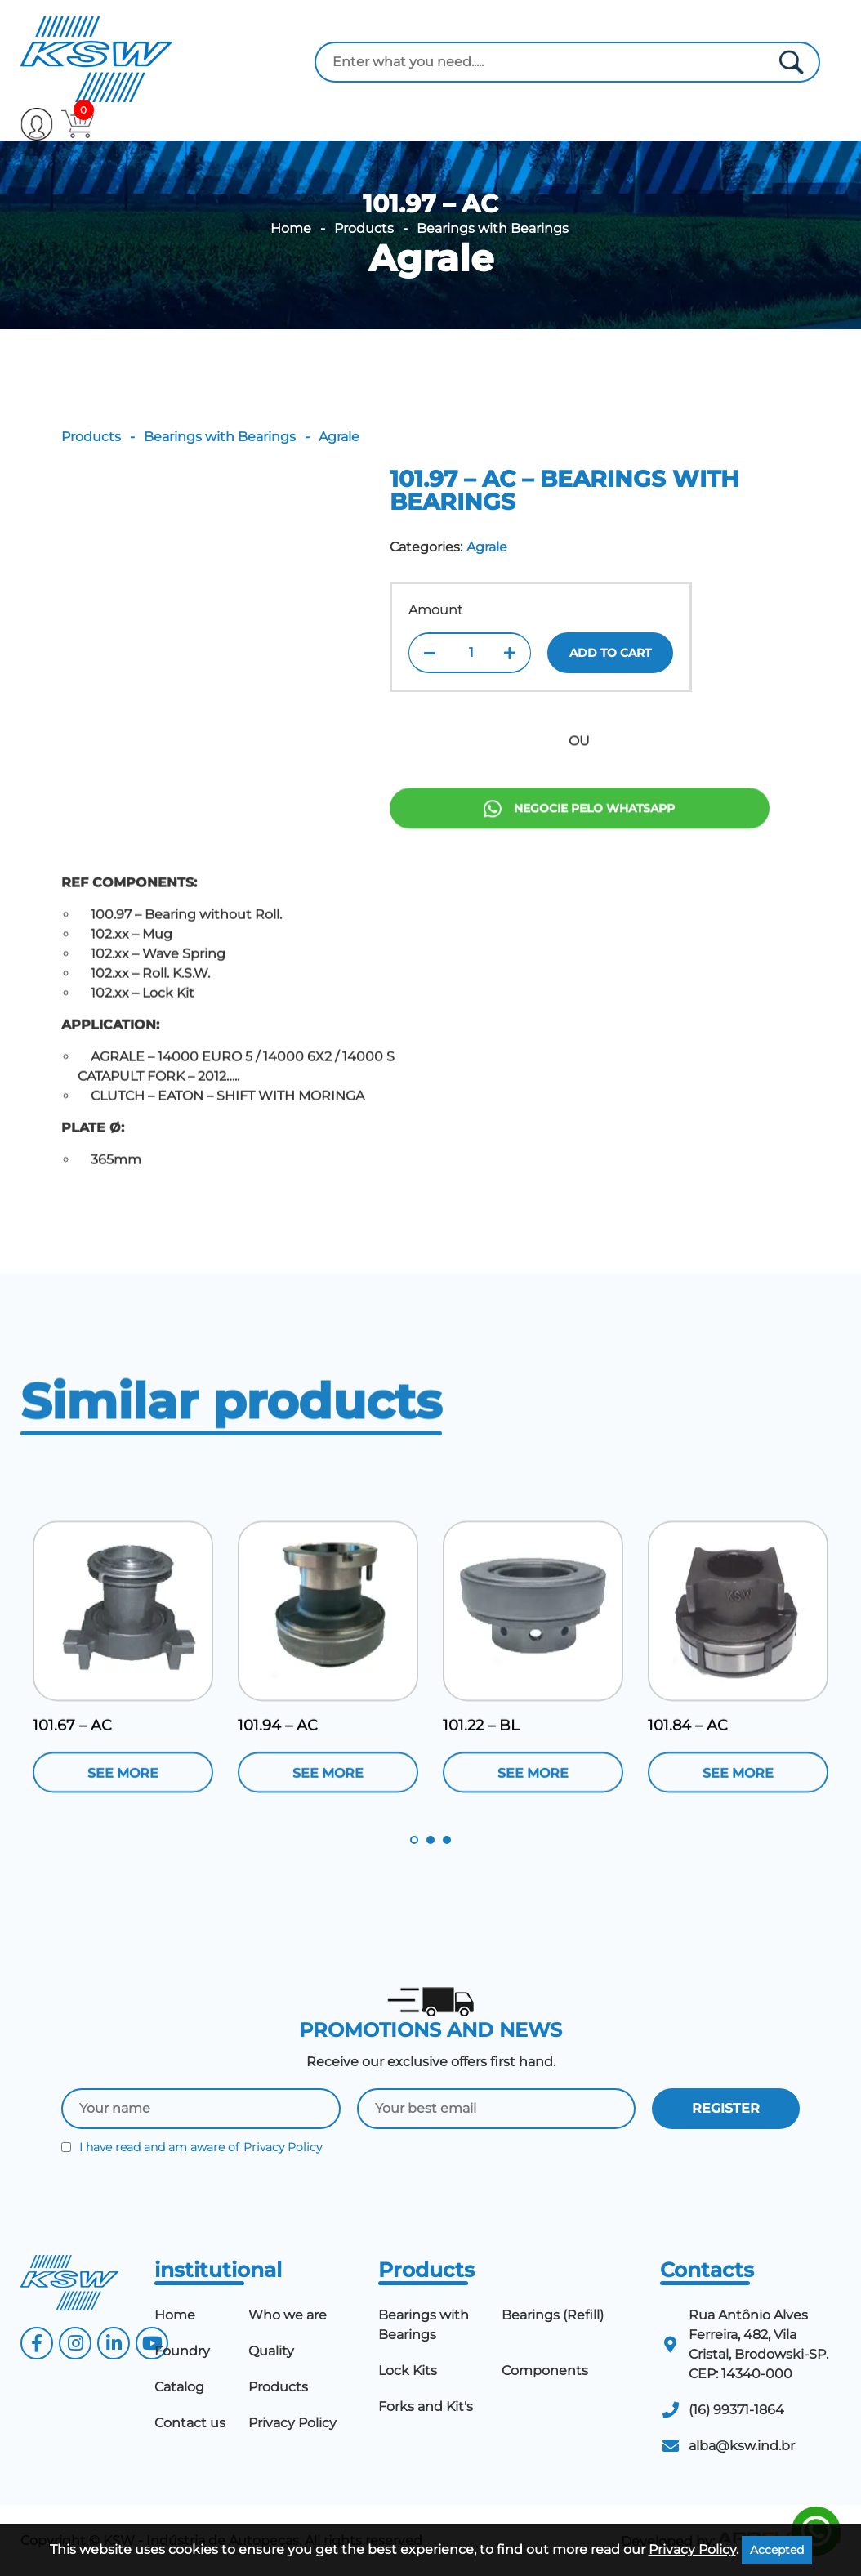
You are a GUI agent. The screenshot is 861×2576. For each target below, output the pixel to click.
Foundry (182, 2351)
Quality (271, 2351)
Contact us (189, 2423)
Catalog (179, 2387)
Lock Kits (407, 2370)
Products (364, 228)
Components (545, 2370)
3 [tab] (447, 1840)
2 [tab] (430, 1840)
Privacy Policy (282, 2147)
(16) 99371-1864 (736, 2410)
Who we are (287, 2315)
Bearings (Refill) (553, 2315)
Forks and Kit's (425, 2406)
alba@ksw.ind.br (742, 2445)
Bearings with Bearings (493, 228)
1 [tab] (414, 1840)
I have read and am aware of (191, 2147)
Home (290, 228)
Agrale (430, 258)
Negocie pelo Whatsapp (579, 890)
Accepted (777, 2550)
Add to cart (610, 652)
